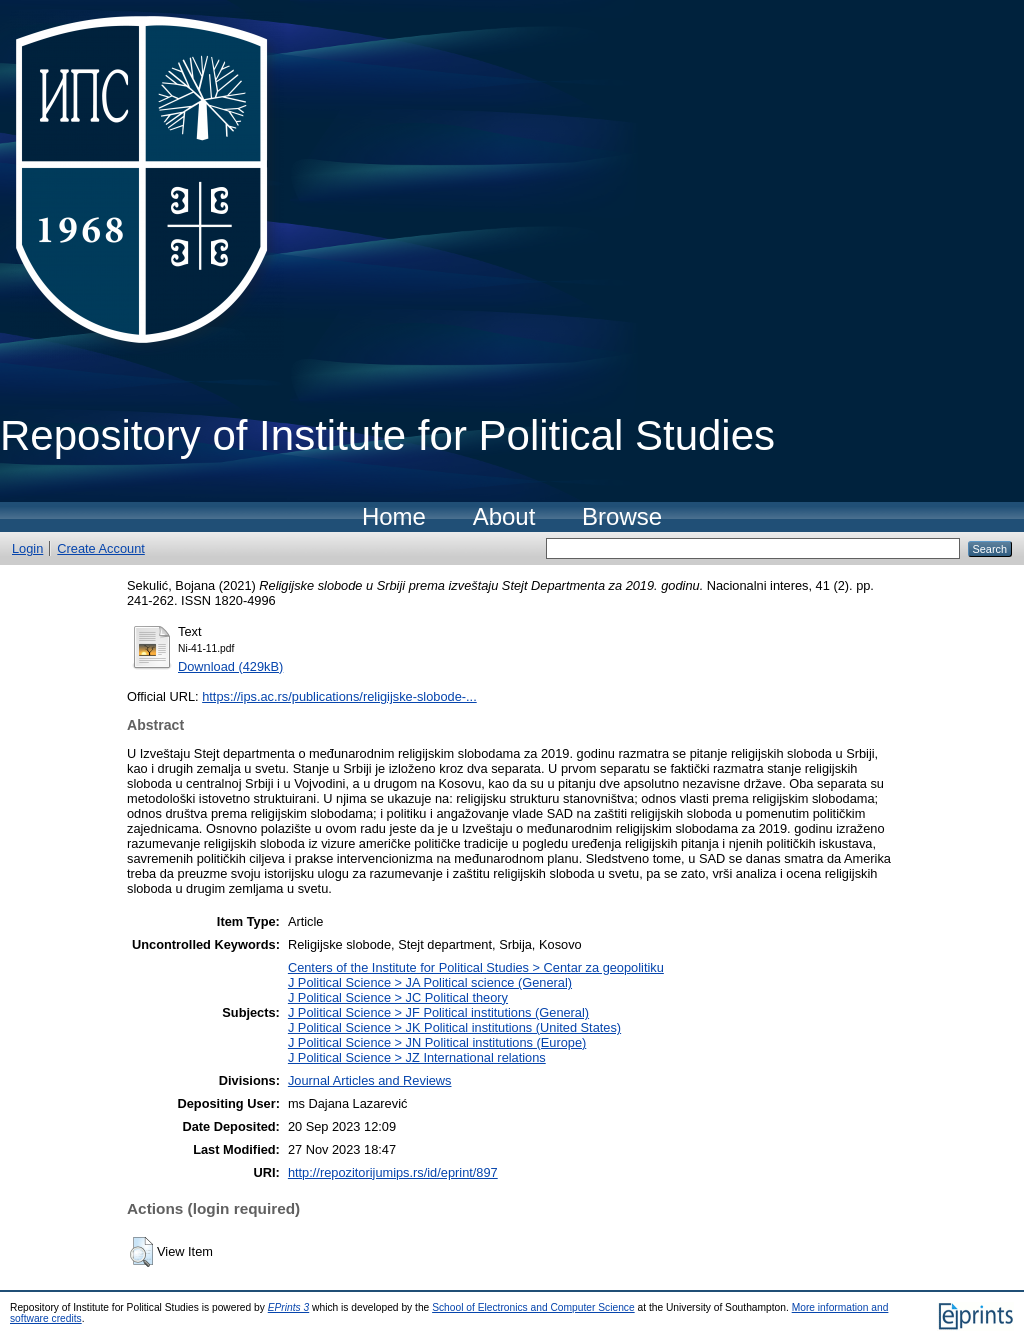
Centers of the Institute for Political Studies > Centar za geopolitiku (476, 967)
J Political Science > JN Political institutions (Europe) (437, 1042)
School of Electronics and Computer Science (533, 1307)
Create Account (101, 548)
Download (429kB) (230, 666)
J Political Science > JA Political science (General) (430, 982)
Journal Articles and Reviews (370, 1080)
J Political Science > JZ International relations (417, 1057)
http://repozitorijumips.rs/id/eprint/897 (393, 1172)
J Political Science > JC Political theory (398, 997)
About (504, 516)
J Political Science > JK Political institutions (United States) (454, 1027)
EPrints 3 (289, 1307)
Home (394, 516)
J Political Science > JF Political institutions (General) (438, 1012)
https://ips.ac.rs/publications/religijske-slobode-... (339, 696)
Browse (622, 516)
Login (27, 548)
